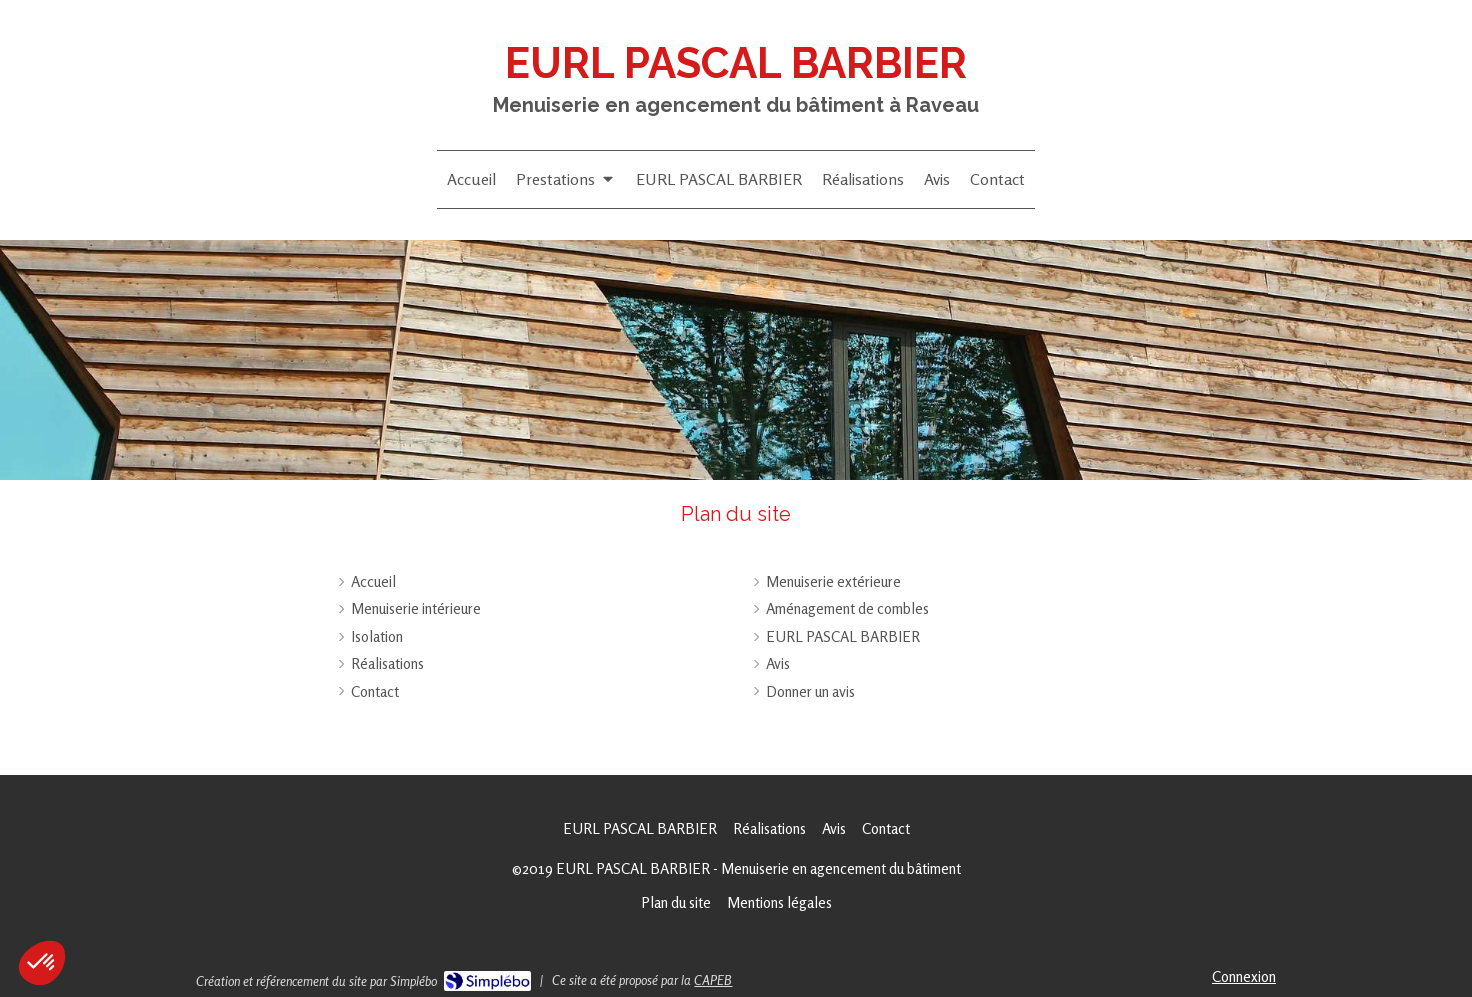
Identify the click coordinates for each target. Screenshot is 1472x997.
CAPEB (713, 980)
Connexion (1244, 976)
